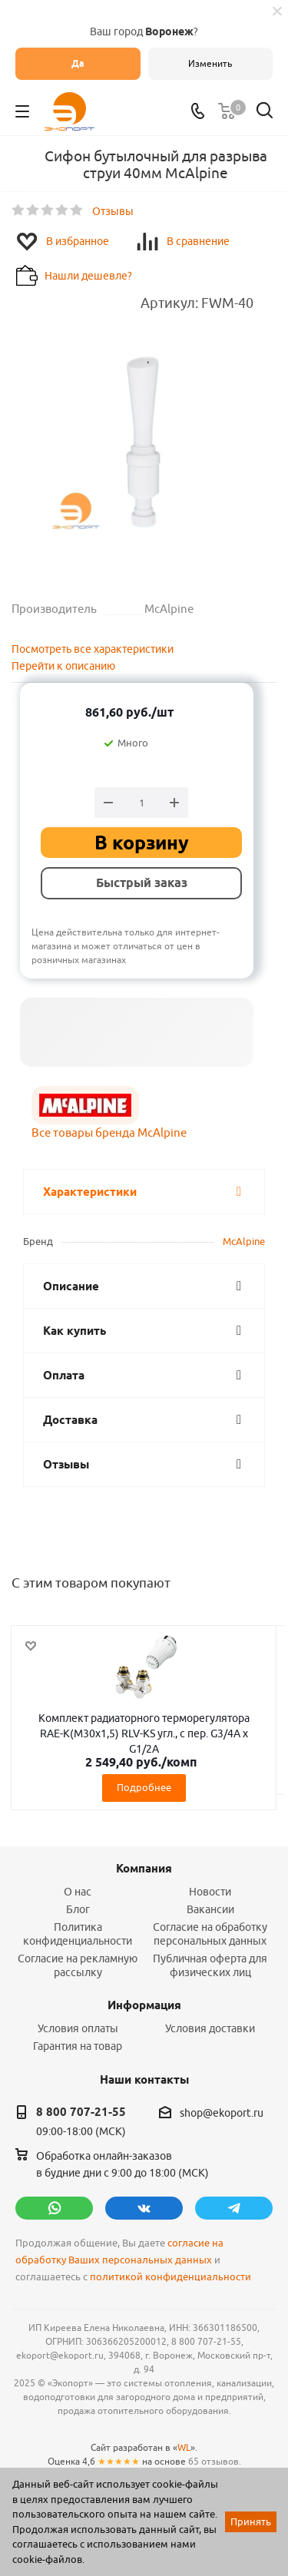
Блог (78, 1909)
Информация (144, 2005)
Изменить (210, 63)
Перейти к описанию (63, 666)
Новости (210, 1892)
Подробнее (144, 1787)
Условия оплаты (78, 2028)
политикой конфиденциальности (170, 2277)
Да (77, 63)
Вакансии (210, 1909)
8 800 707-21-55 (81, 2112)
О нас (77, 1892)
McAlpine (244, 1241)
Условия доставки (210, 2028)
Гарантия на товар (77, 2046)
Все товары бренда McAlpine (109, 1132)
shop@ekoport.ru (221, 2113)
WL (183, 2447)
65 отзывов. (214, 2461)
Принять (250, 2521)
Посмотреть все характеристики (93, 649)
